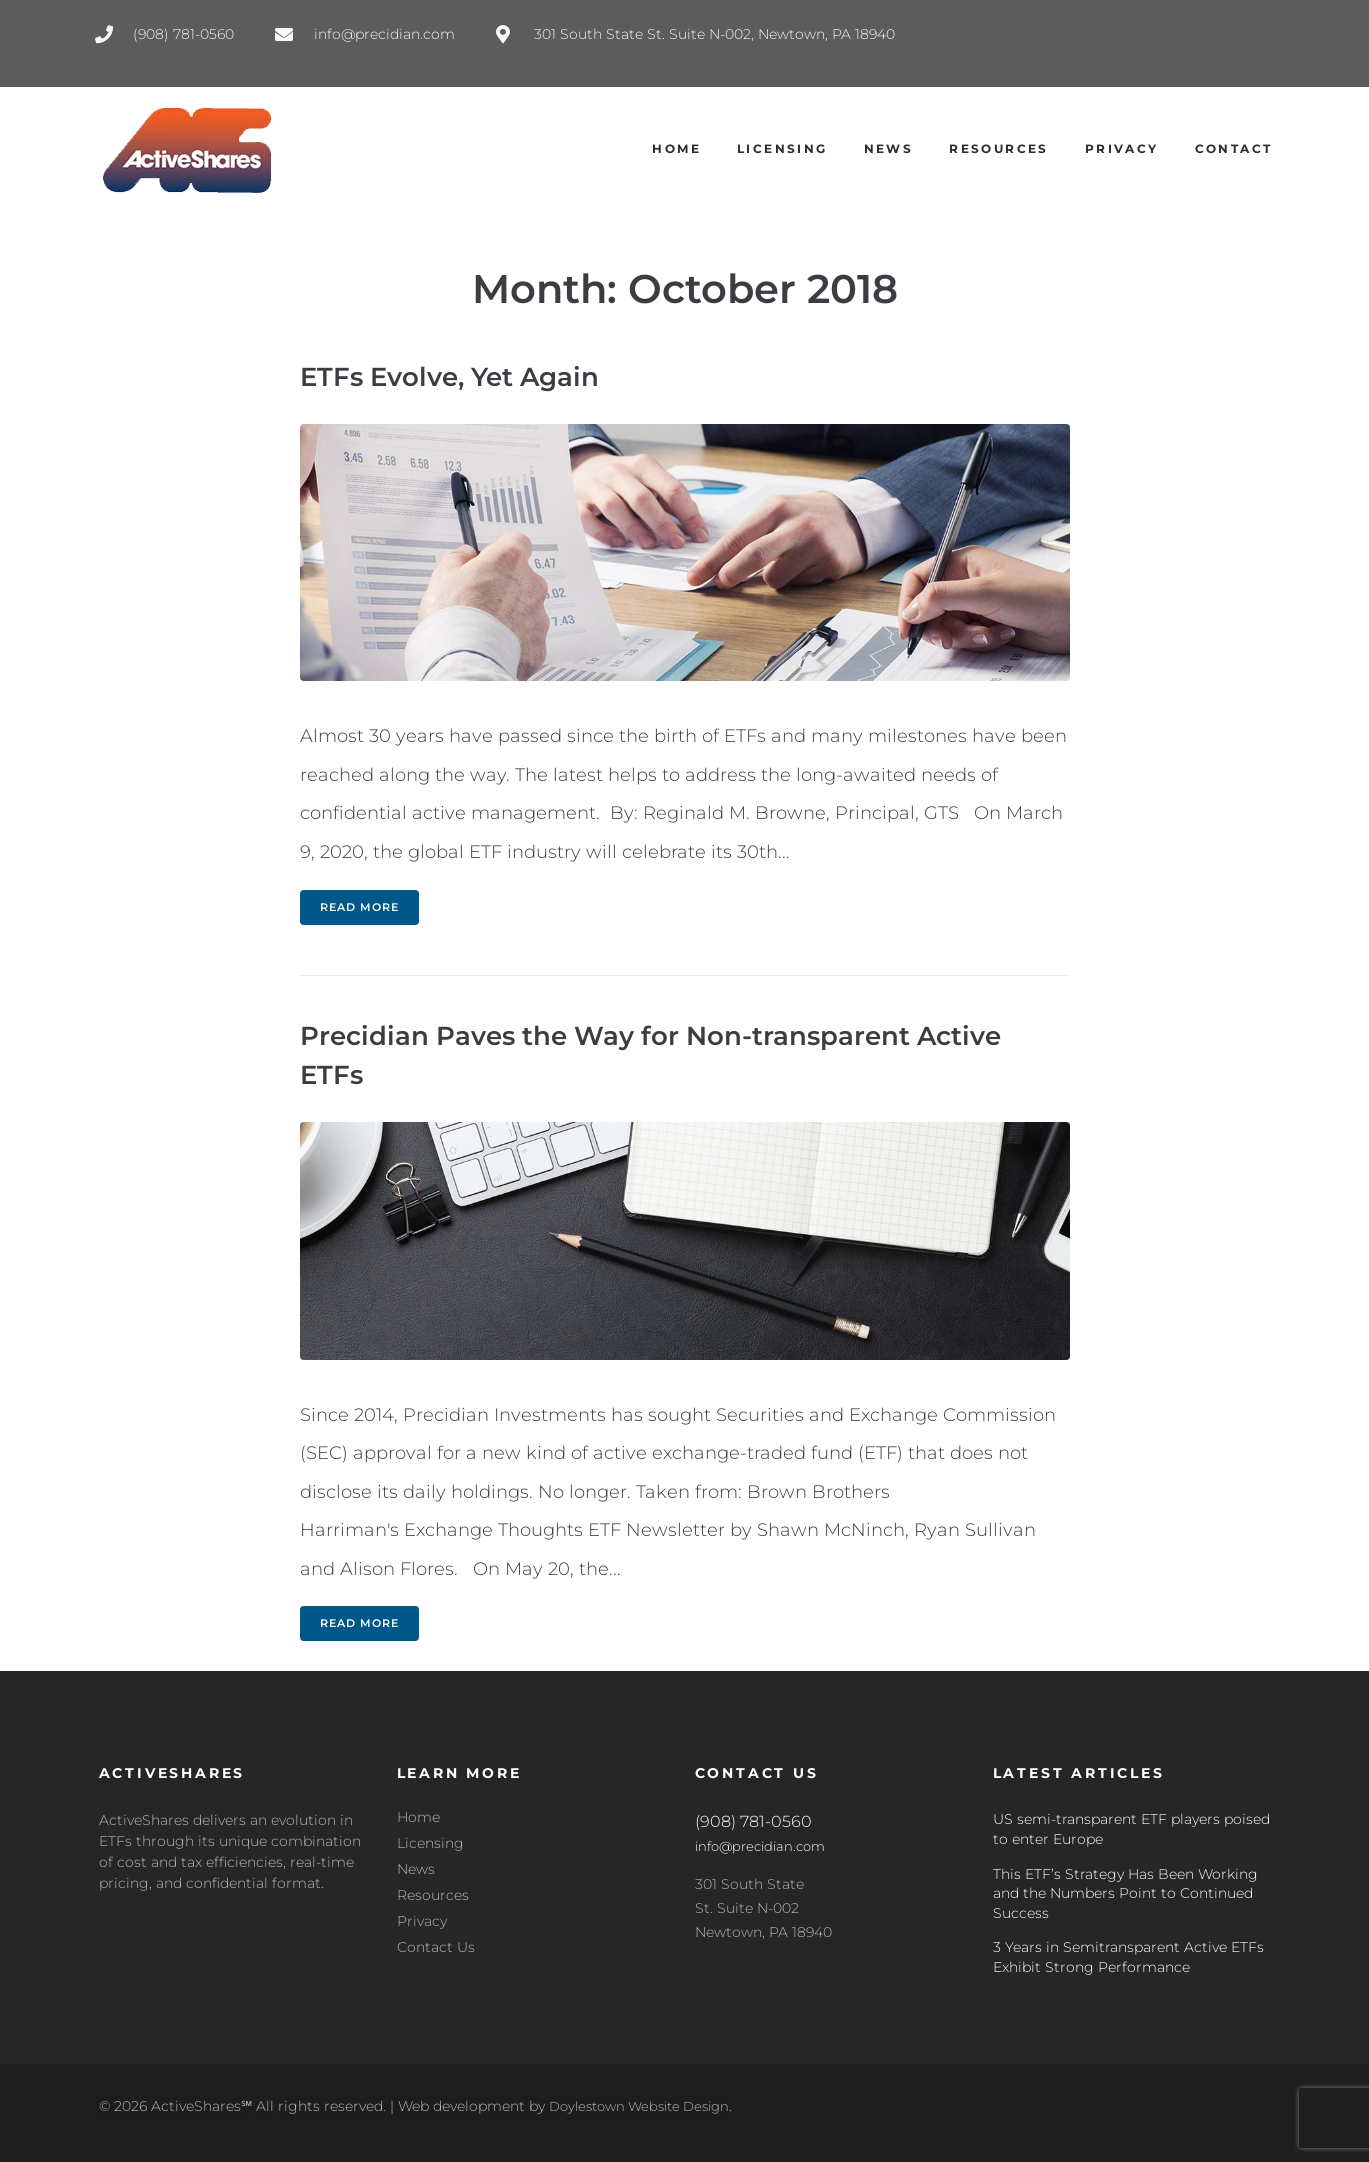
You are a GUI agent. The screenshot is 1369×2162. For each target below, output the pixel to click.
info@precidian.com (765, 1846)
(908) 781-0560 (753, 1821)
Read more (359, 907)
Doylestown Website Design (647, 2106)
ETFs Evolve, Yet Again (461, 376)
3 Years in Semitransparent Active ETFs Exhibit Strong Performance (1128, 1957)
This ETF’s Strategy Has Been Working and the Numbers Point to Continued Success (1125, 1893)
